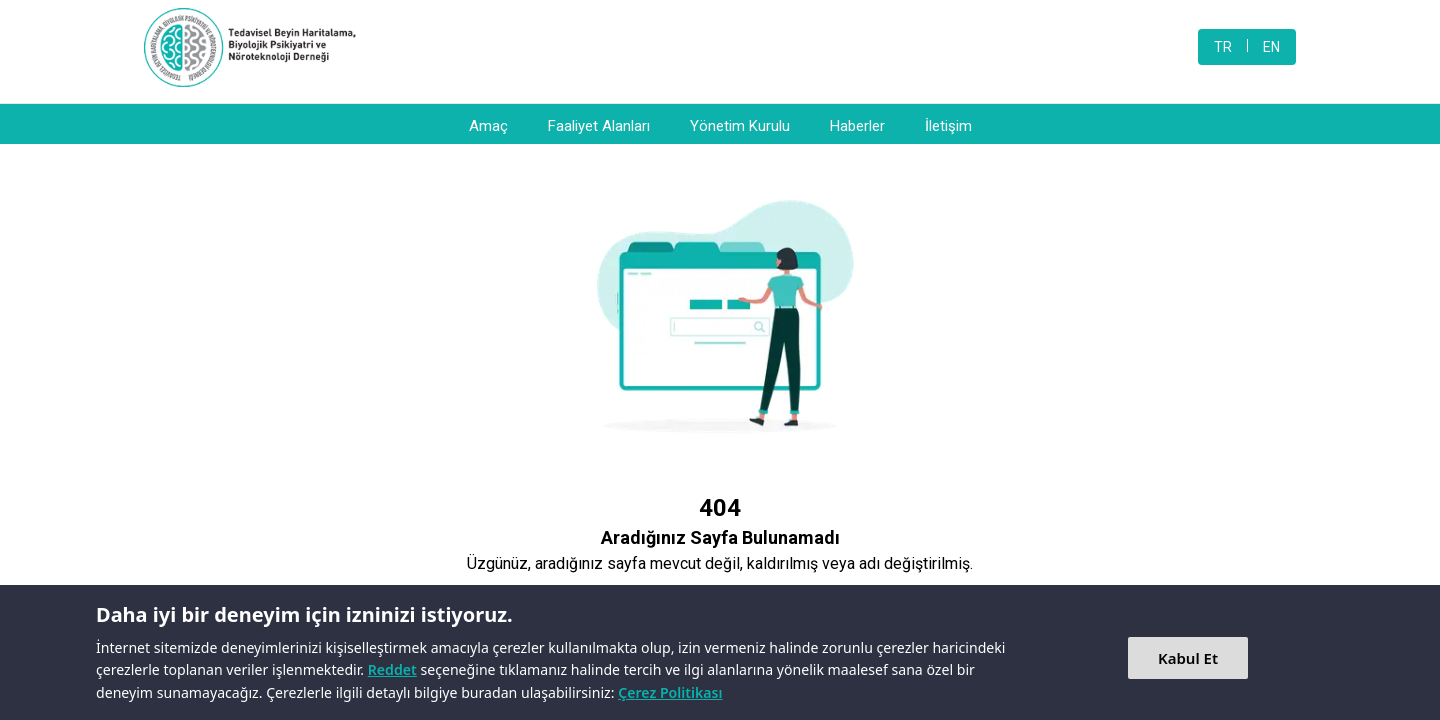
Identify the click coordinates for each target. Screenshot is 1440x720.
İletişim (948, 126)
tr (1223, 47)
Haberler (857, 126)
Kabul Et (1188, 658)
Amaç (488, 126)
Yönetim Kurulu (740, 126)
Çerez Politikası (670, 692)
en (1271, 47)
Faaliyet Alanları (599, 126)
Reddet (392, 669)
